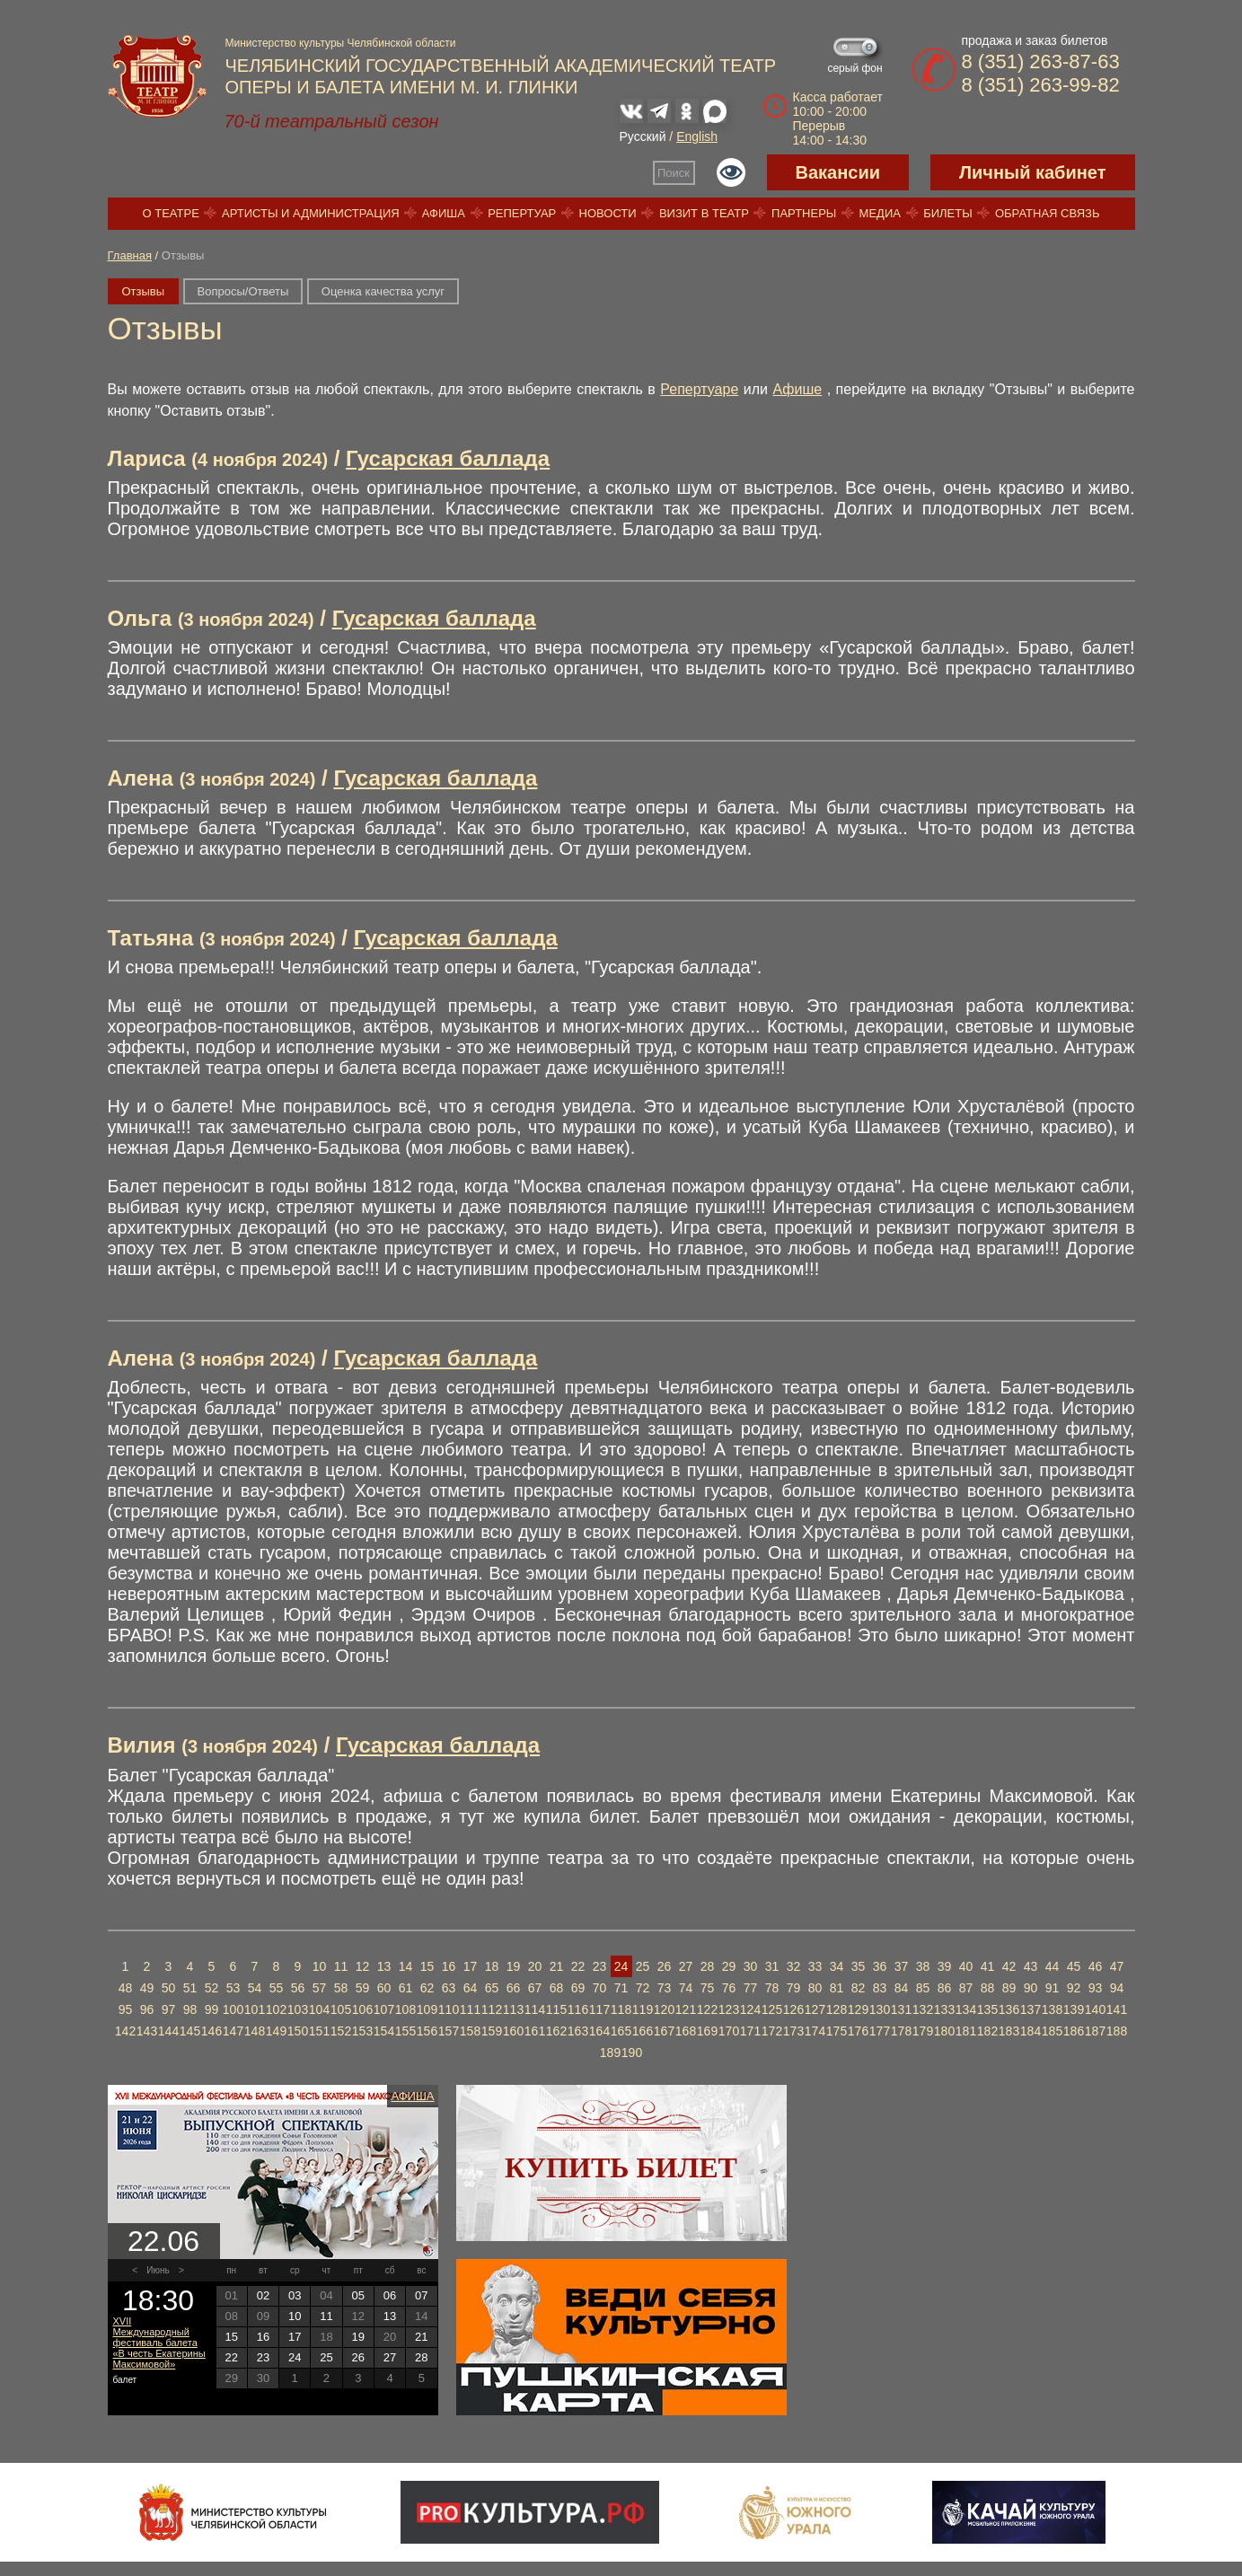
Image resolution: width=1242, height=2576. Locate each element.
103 (297, 2009)
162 (556, 2031)
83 (880, 1988)
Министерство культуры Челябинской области (340, 43)
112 (491, 2009)
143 (147, 2031)
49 (147, 1988)
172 (772, 2031)
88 (988, 1988)
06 (389, 2295)
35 (858, 1966)
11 (341, 1966)
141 (1116, 2009)
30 (751, 1966)
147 (233, 2031)
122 (707, 2009)
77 (751, 1988)
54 (255, 1988)
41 (988, 1966)
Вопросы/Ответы (243, 291)
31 (772, 1966)
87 (966, 1988)
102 (276, 2009)
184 (1030, 2031)
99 (212, 2009)
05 (358, 2295)
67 (535, 1988)
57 (320, 1988)
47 (1117, 1966)
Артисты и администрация (311, 213)
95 (126, 2009)
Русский (643, 136)
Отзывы (143, 291)
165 (621, 2031)
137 (1030, 2009)
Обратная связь (1047, 213)
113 (513, 2009)
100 (233, 2009)
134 (966, 2009)
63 (449, 1988)
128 (836, 2009)
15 (427, 1966)
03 (294, 2295)
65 (492, 1988)
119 (642, 2009)
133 (944, 2009)
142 (125, 2031)
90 (1031, 1988)
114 (534, 2009)
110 (448, 2009)
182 (987, 2031)
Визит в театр (704, 213)
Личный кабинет (1032, 172)
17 (470, 1966)
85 (923, 1988)
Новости (608, 213)
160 (513, 2031)
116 (578, 2009)
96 (147, 2009)
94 (1117, 1988)
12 (363, 1966)
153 (362, 2031)
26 (664, 1966)
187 (1095, 2031)
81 (837, 1988)
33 (815, 1966)
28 (707, 1966)
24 (621, 1966)
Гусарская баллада (448, 458)
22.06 (163, 2241)
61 (406, 1988)
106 (362, 2009)
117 (599, 2009)
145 (190, 2031)
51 (190, 1988)
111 (470, 2009)
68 (557, 1988)
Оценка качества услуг (383, 291)
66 (513, 1988)
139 (1073, 2009)
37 (901, 1966)
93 (1095, 1988)
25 (643, 1966)
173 (793, 2031)
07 (421, 2295)
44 (1052, 1966)
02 (263, 2295)
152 (340, 2031)
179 (922, 2031)
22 (578, 1966)
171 (750, 2031)
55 (276, 1988)
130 (879, 2009)
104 (319, 2009)
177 (879, 2031)
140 (1095, 2009)
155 (405, 2031)
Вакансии (838, 172)
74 (686, 1988)
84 (901, 1988)
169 (707, 2031)
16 (449, 1966)
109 (427, 2009)
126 (793, 2009)
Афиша (443, 213)
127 (815, 2009)
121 (685, 2009)
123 (728, 2009)
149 (276, 2031)
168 (685, 2031)
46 (1095, 1966)
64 (470, 1988)
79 (794, 1988)
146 (211, 2031)
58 (341, 1988)
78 (772, 1988)
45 (1074, 1966)
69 (578, 1988)
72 (643, 1988)
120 (664, 2009)
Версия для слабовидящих (731, 172)
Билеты (948, 213)
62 (427, 1988)
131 (901, 2009)
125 (772, 2009)
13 (384, 1966)
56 (298, 1988)
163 (578, 2031)
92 (1074, 1988)
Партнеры (803, 213)
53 (233, 1988)
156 (427, 2031)
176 (858, 2031)
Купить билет (621, 2167)
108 (405, 2009)
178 (901, 2031)
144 (168, 2031)
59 (363, 1988)
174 (815, 2031)
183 (1009, 2031)
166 (642, 2031)
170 (728, 2031)
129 (858, 2009)
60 (384, 1988)
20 (535, 1966)
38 (923, 1966)
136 (1009, 2009)
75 (707, 1988)
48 (126, 1988)
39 (945, 1966)
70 (600, 1988)
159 (491, 2031)
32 (794, 1966)
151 (319, 2031)
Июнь (157, 2270)
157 (448, 2031)
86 (945, 1988)
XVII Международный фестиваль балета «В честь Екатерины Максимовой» (159, 2342)
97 (169, 2009)
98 (190, 2009)
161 (534, 2031)
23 (600, 1966)
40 (966, 1966)
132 (922, 2009)
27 (686, 1966)
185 (1052, 2031)
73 (664, 1988)
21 (557, 1966)
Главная (130, 255)
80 (815, 1988)
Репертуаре (699, 389)
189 (610, 2052)
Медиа (880, 213)
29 (729, 1966)
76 (729, 1988)
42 (1009, 1966)
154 (384, 2031)
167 (664, 2031)
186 (1073, 2031)
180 (944, 2031)
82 (858, 1988)
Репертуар (522, 213)
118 (621, 2009)
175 (836, 2031)
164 (599, 2031)
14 (406, 1966)
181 (966, 2031)
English (697, 136)
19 (513, 1966)
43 (1031, 1966)
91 (1052, 1988)
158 (470, 2031)
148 (254, 2031)
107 (384, 2009)
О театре (171, 213)
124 (750, 2009)
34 (837, 1966)
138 (1052, 2009)
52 (212, 1988)
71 (621, 1988)
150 (297, 2031)
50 (169, 1988)
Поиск (673, 173)
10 (320, 1966)
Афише (798, 389)
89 (1009, 1988)
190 (631, 2052)
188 (1116, 2031)
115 (556, 2009)
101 (254, 2009)
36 (880, 1966)
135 (987, 2009)
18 (492, 1966)
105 (340, 2009)
